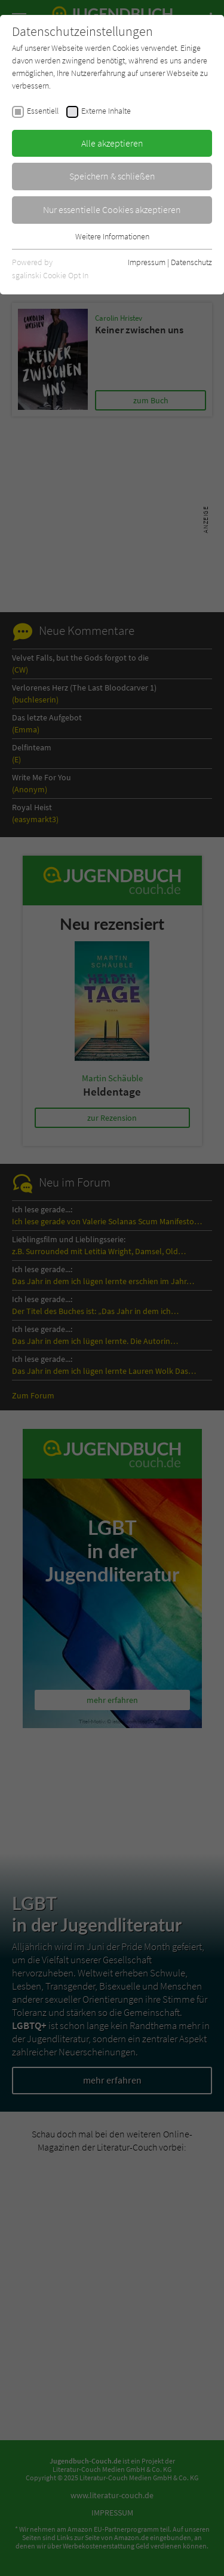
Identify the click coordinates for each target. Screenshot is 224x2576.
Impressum (146, 262)
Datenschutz (191, 262)
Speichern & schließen (112, 176)
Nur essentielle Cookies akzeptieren (112, 209)
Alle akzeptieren (112, 143)
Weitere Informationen (112, 236)
